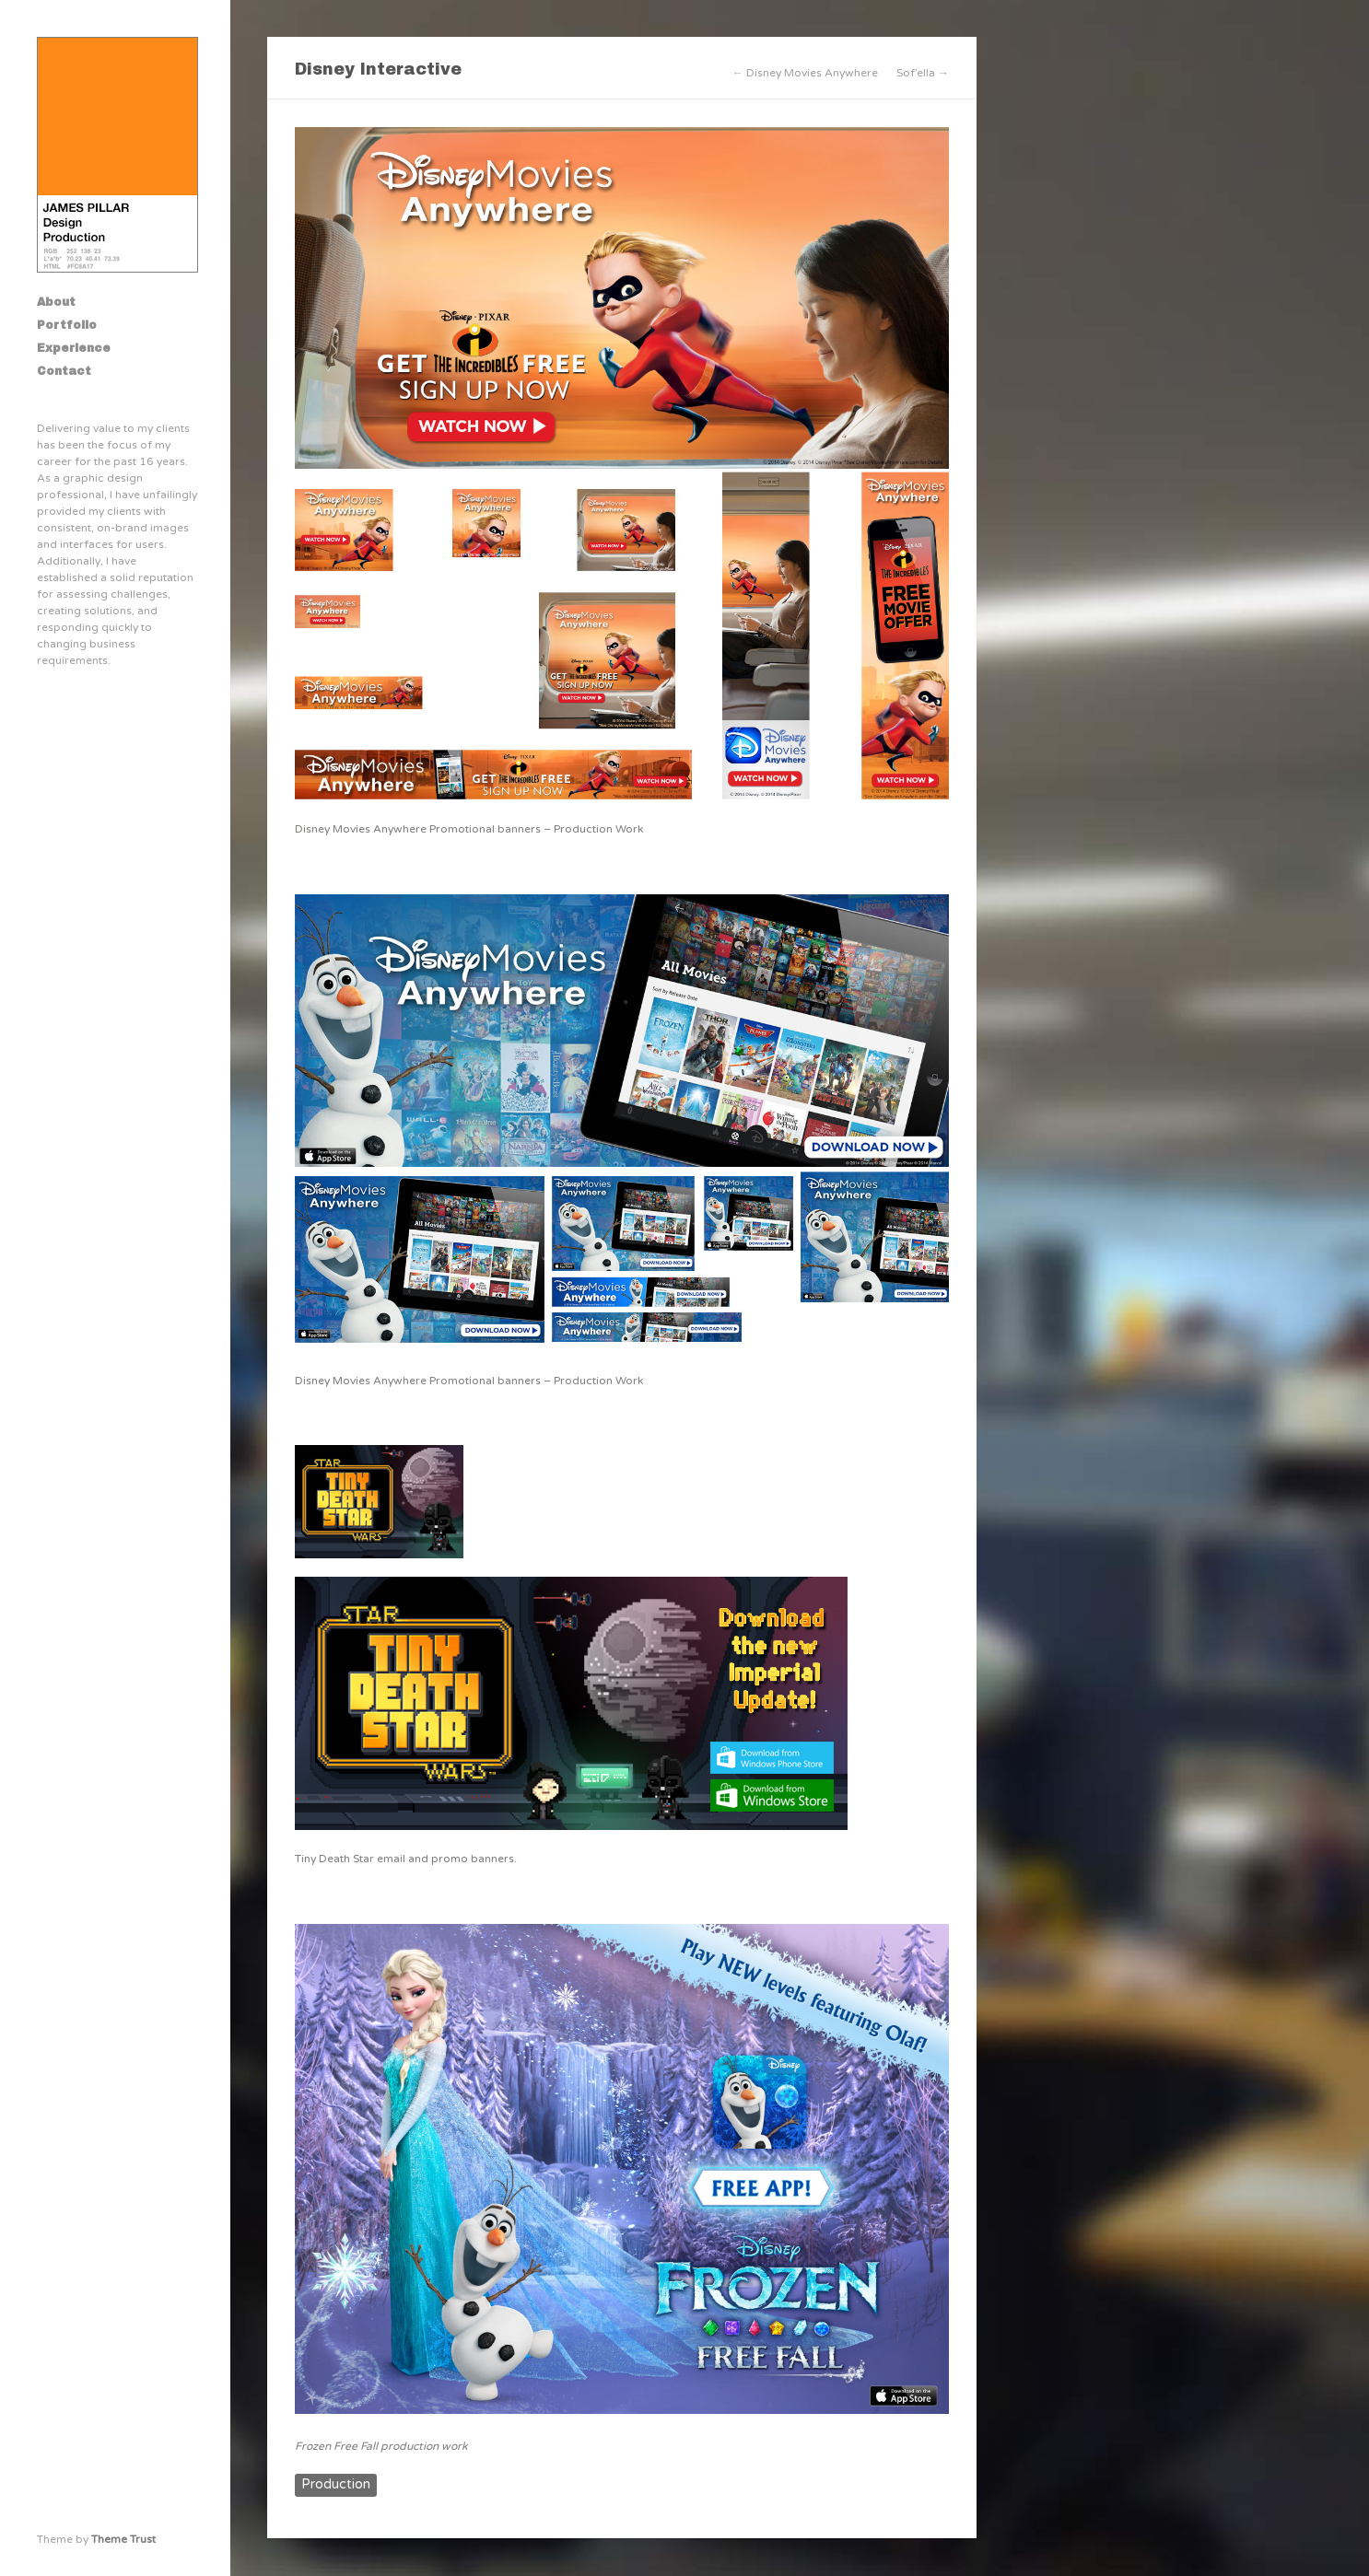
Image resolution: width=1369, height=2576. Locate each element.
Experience (74, 348)
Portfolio (67, 325)
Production (335, 2484)
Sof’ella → (922, 72)
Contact (64, 371)
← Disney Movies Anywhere (805, 72)
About (56, 302)
